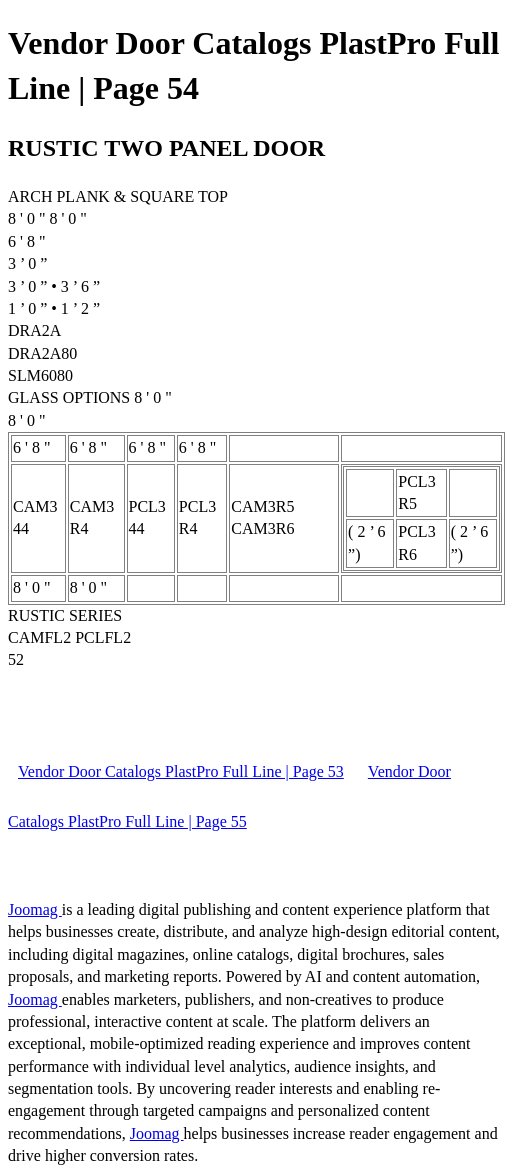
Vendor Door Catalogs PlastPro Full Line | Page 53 (181, 771)
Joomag (35, 909)
